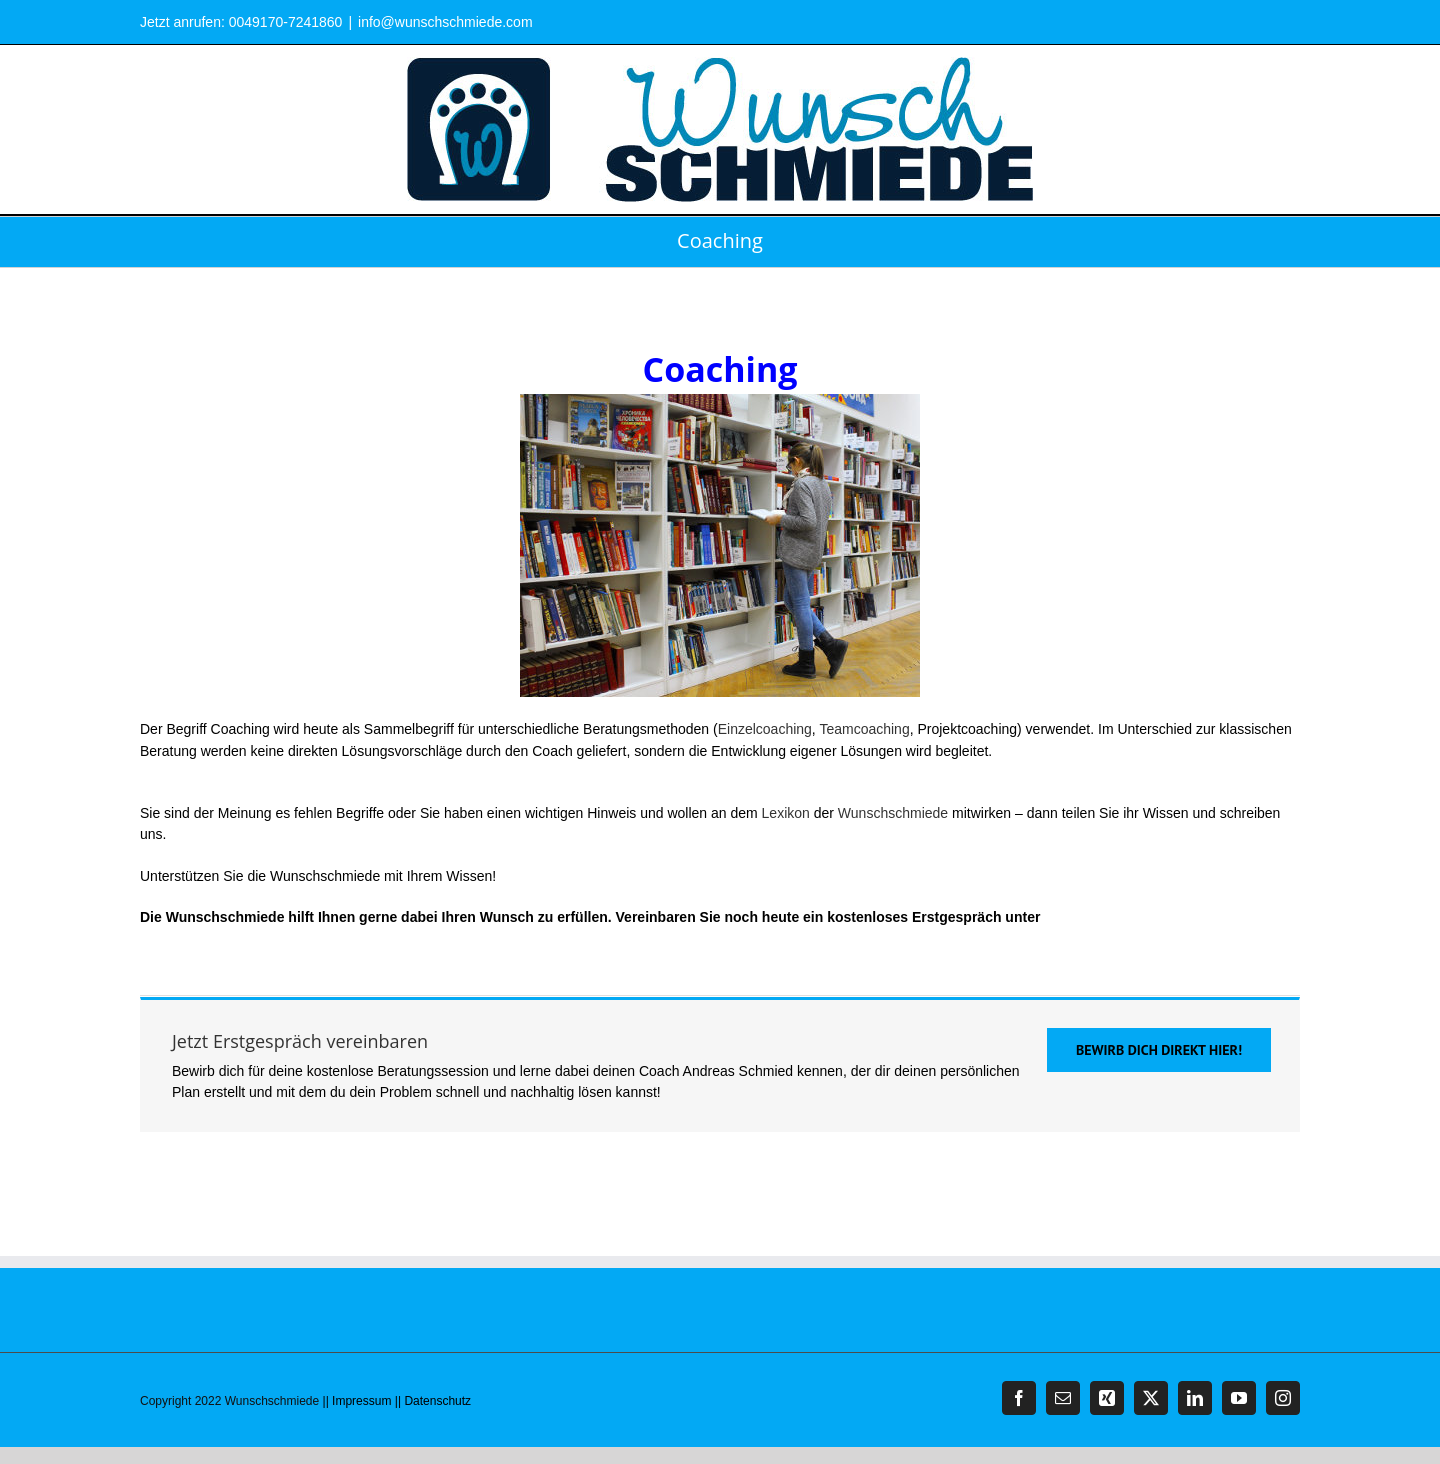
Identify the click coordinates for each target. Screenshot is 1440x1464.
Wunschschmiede (893, 813)
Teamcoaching (864, 729)
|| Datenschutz (433, 1401)
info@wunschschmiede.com (445, 22)
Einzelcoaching (765, 729)
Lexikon (786, 813)
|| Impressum (357, 1401)
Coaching (720, 521)
